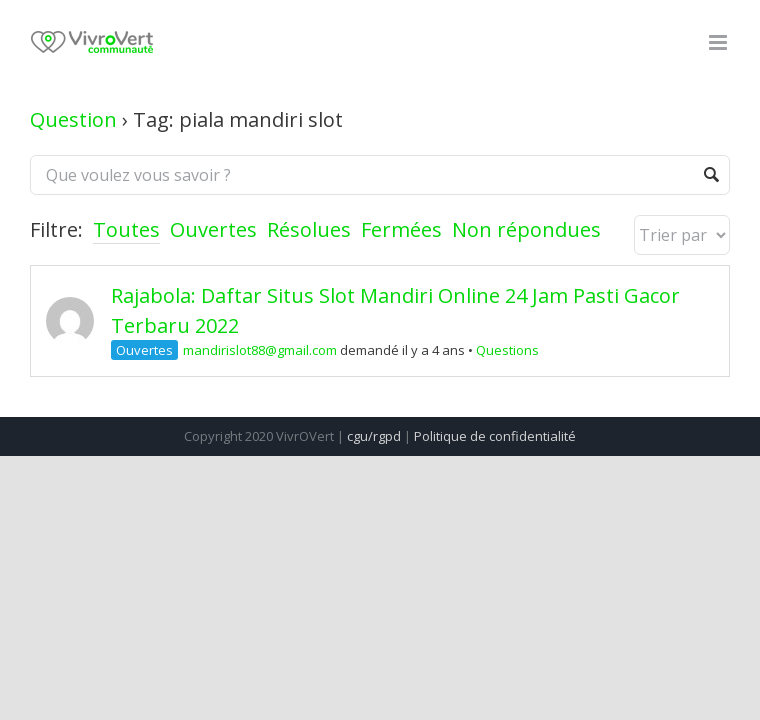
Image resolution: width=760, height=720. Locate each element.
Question (73, 119)
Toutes (126, 229)
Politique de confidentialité (495, 436)
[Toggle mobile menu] (719, 42)
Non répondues (526, 229)
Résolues (309, 229)
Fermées (401, 229)
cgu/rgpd (374, 436)
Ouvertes (213, 229)
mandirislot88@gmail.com (260, 350)
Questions (507, 350)
